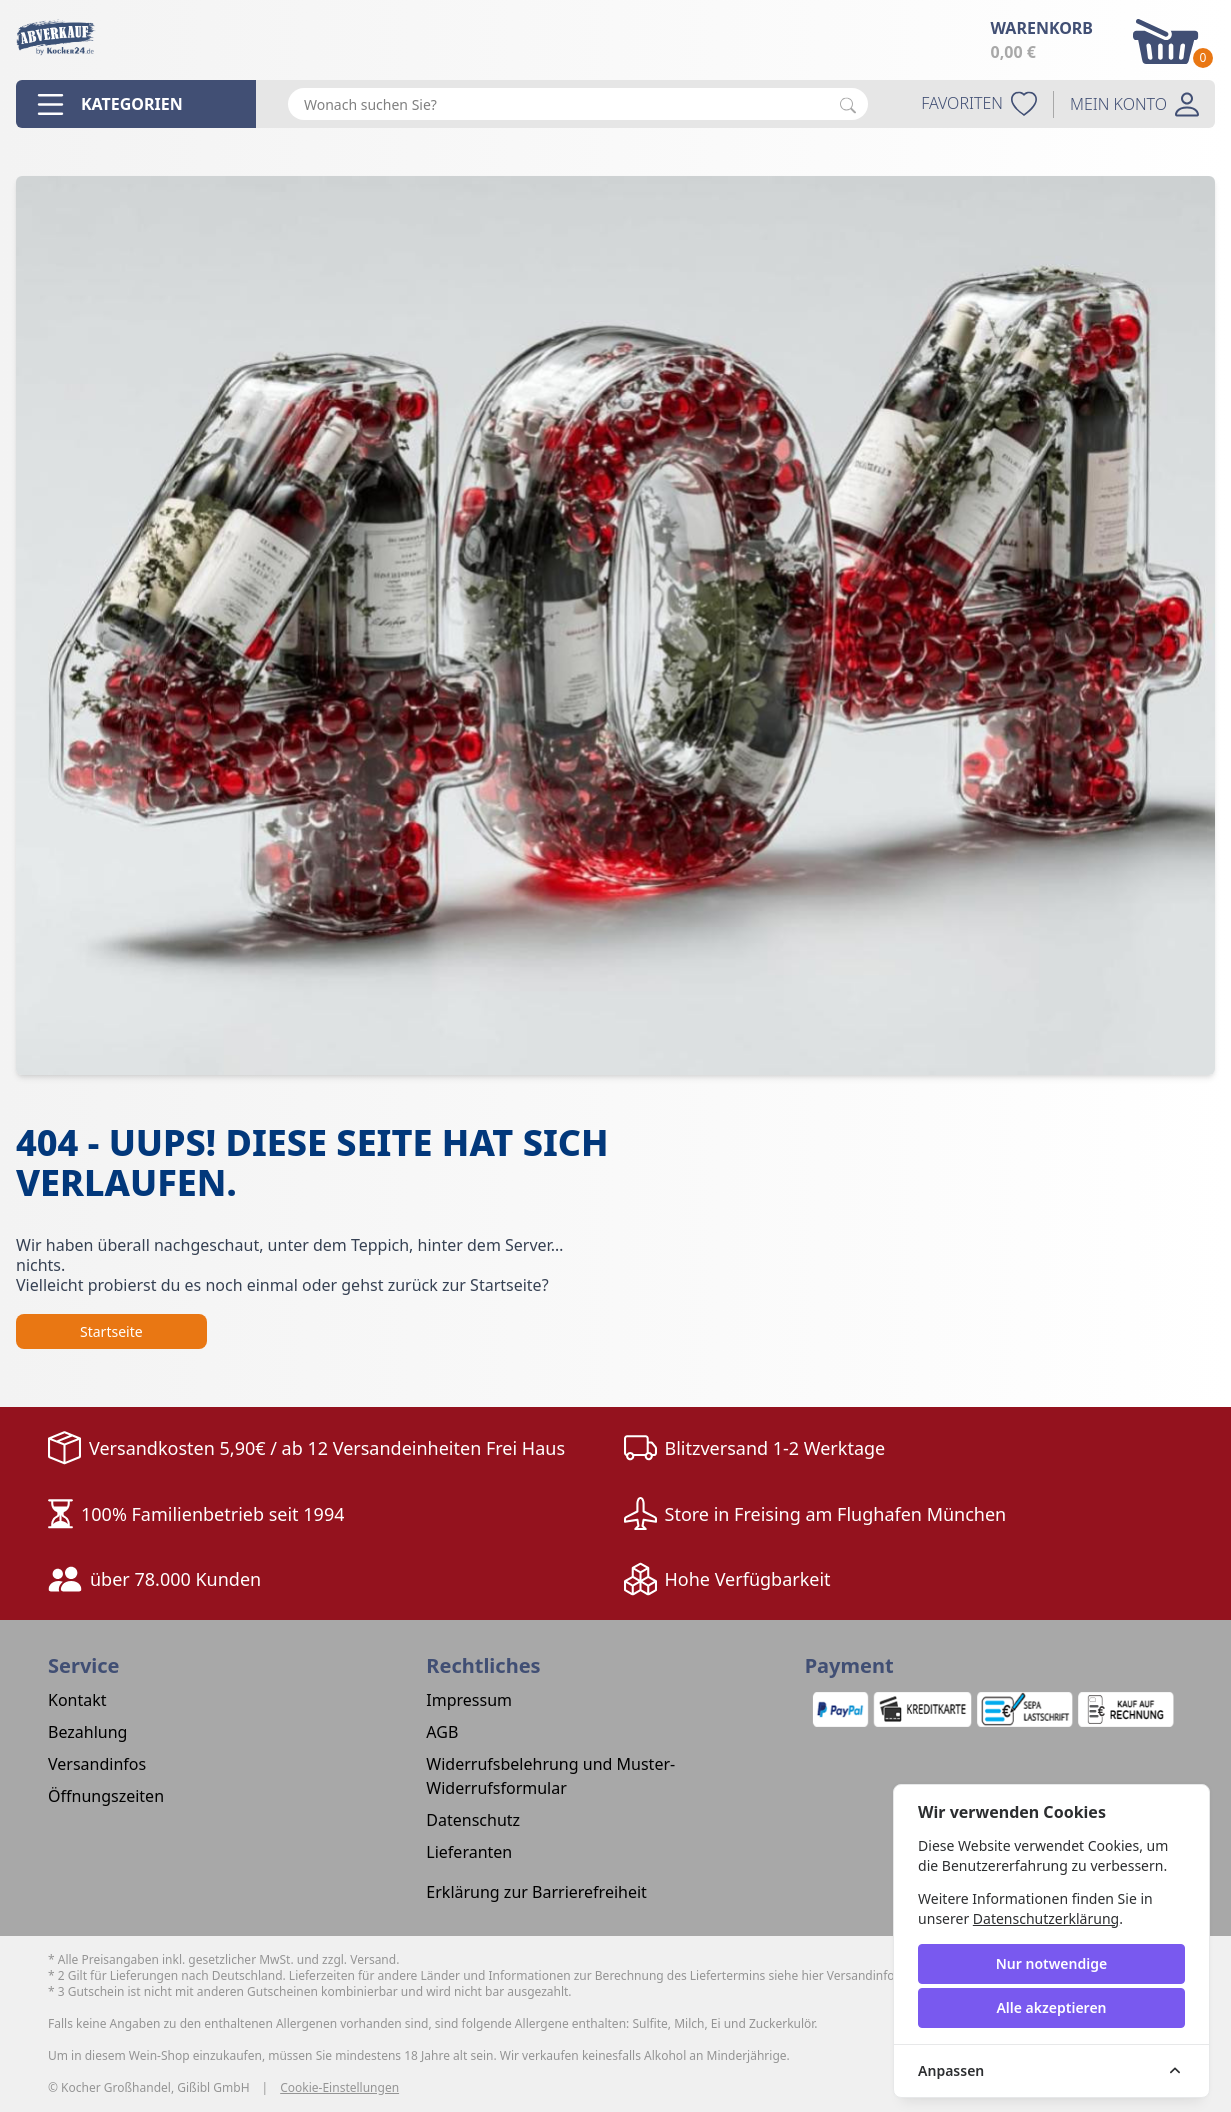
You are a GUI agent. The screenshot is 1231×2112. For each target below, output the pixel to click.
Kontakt (77, 1700)
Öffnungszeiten (106, 1796)
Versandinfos (97, 1764)
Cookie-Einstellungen (339, 2088)
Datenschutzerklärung (1046, 1918)
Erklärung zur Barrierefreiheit (536, 1892)
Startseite (111, 1331)
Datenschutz (473, 1820)
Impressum (469, 1700)
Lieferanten (469, 1852)
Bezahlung (87, 1732)
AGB (442, 1732)
